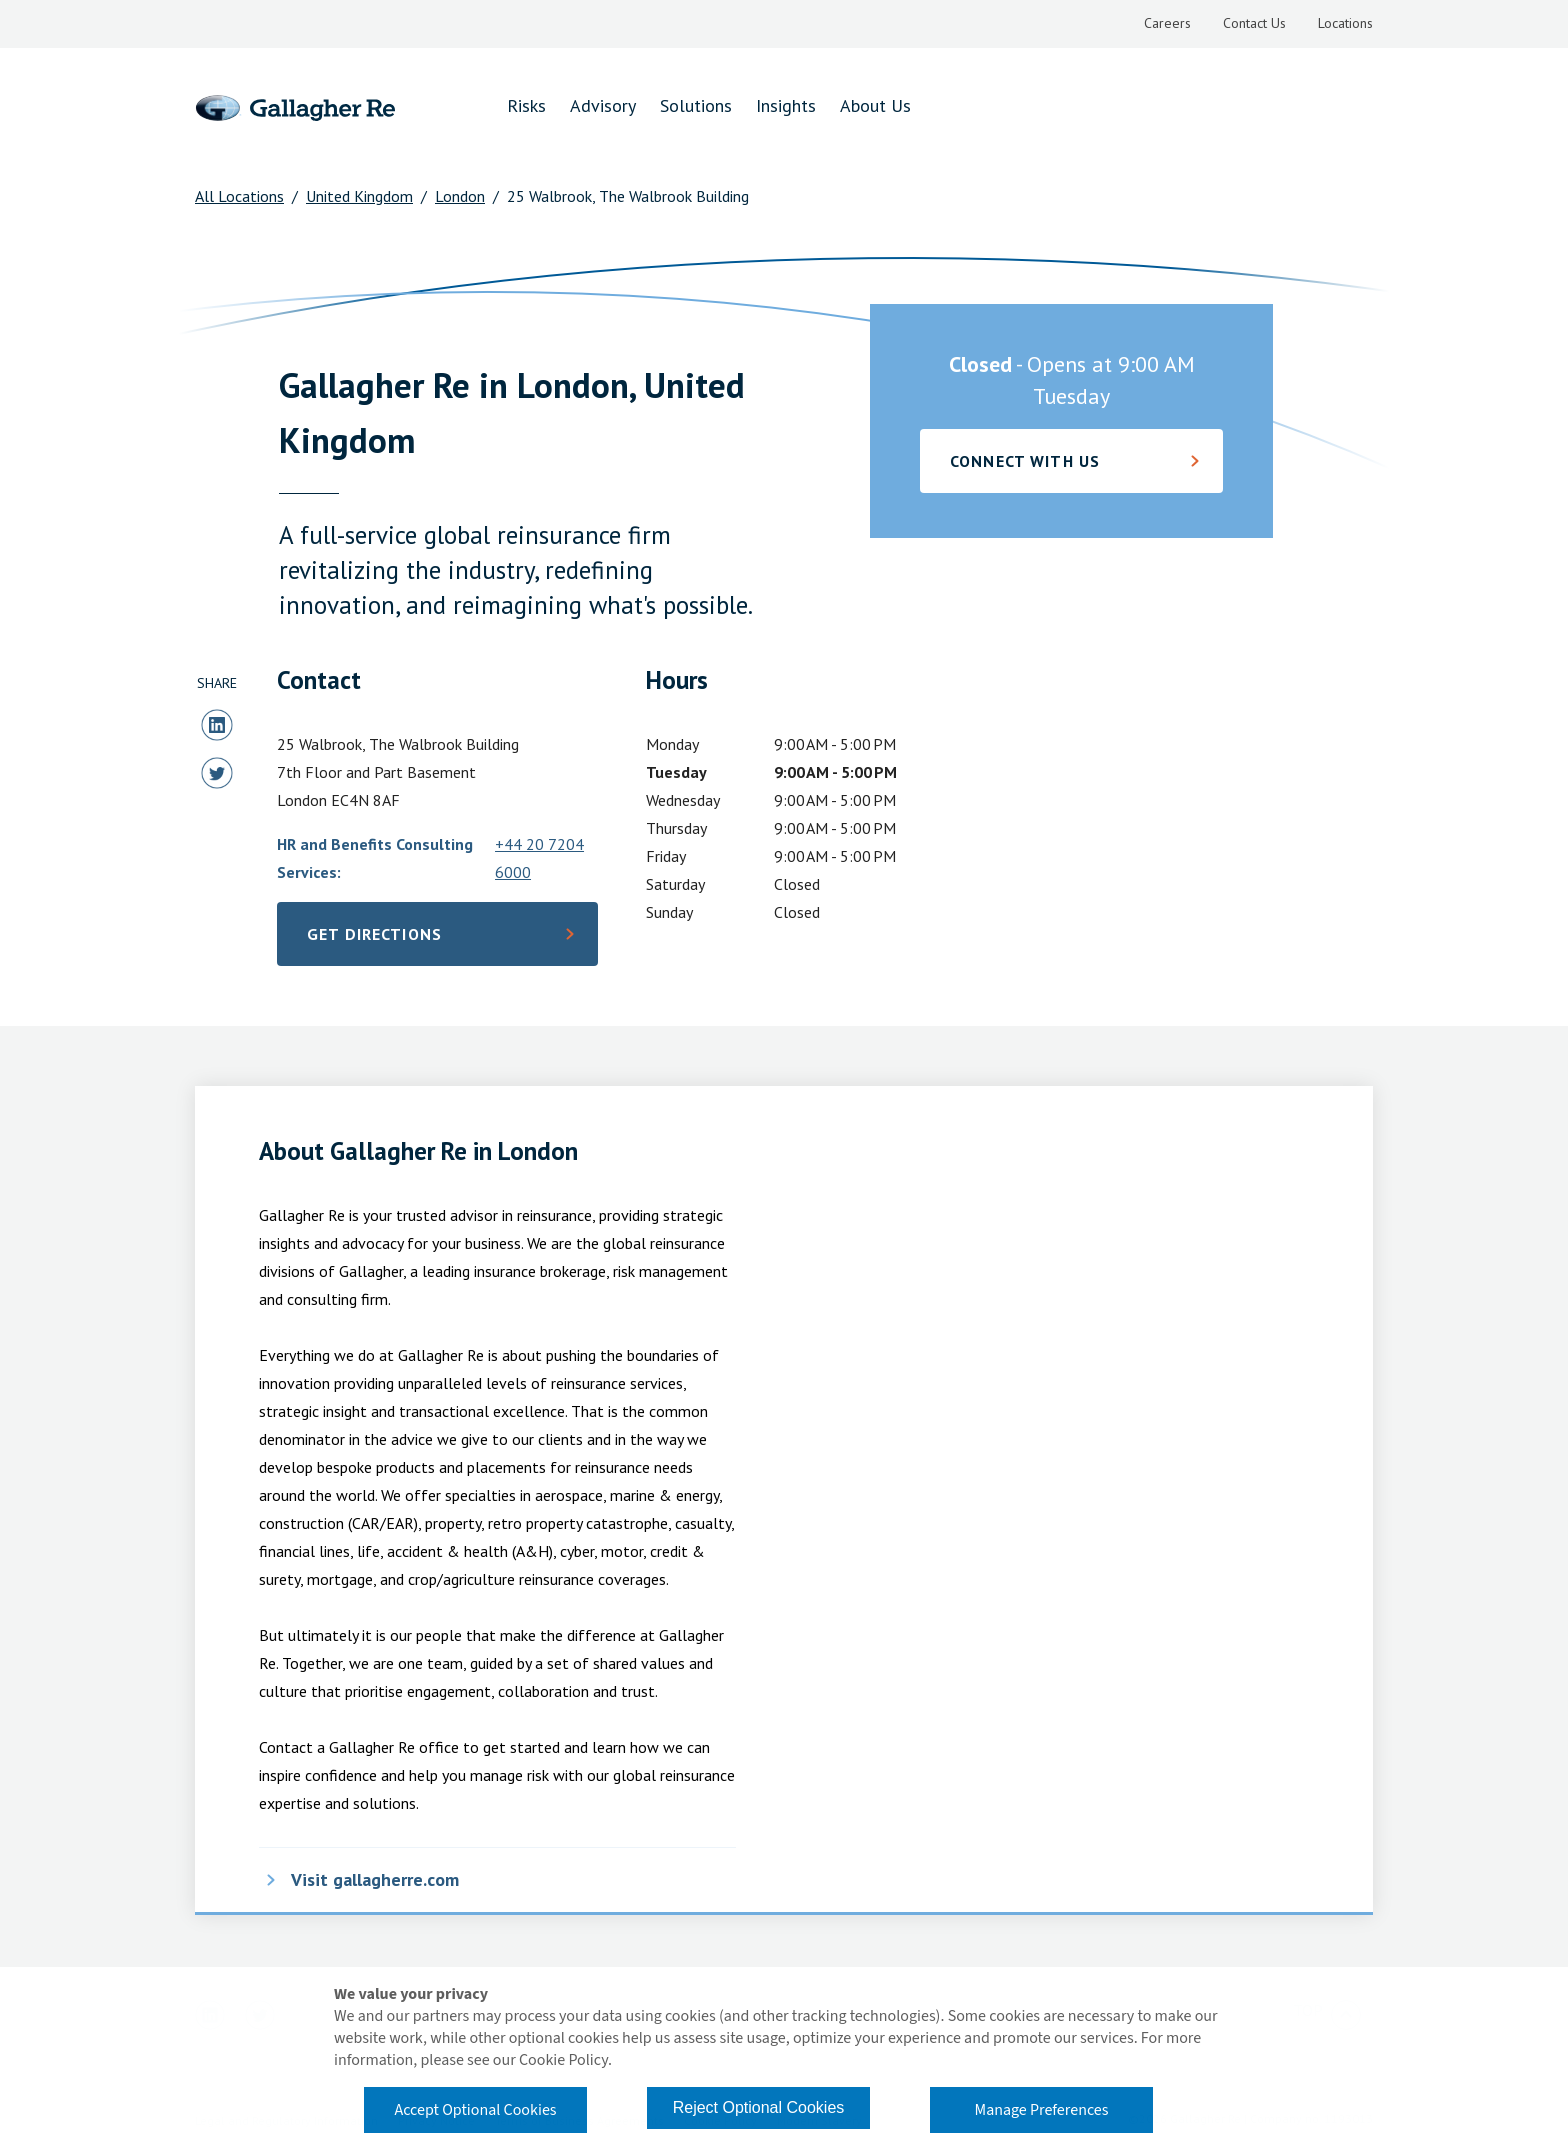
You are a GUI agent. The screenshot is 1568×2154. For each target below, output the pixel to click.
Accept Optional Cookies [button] (475, 2110)
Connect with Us (1025, 461)
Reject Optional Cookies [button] (759, 2107)
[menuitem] (1167, 24)
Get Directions (406, 940)
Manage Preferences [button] (1042, 2110)
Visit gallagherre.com (375, 1879)
